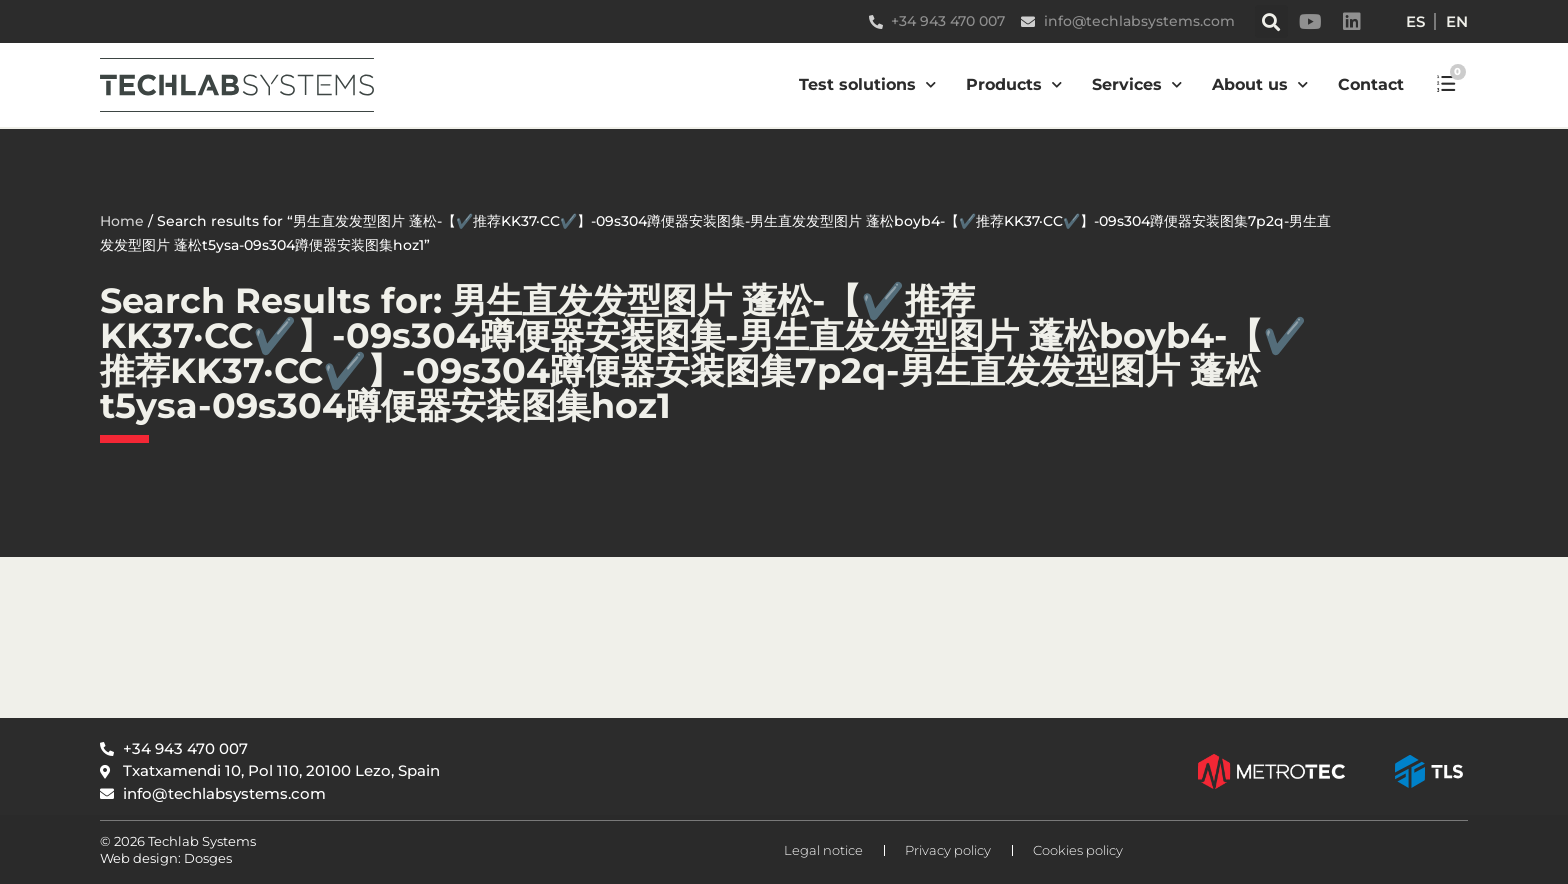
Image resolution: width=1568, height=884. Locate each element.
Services (1137, 84)
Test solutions (867, 84)
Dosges (206, 858)
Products (1014, 84)
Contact (1371, 84)
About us (1260, 84)
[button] (1271, 21)
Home (122, 221)
